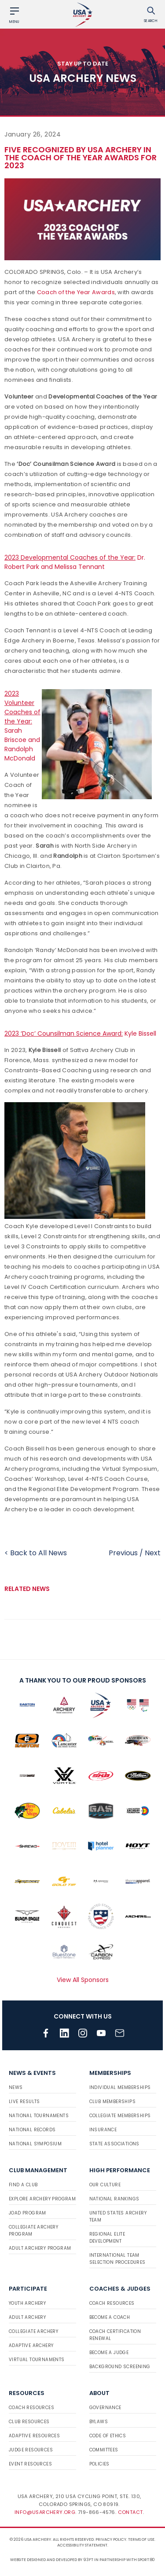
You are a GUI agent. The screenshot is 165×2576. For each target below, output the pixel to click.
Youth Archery (27, 2303)
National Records (32, 2129)
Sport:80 (146, 2559)
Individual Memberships (120, 2087)
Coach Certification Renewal (115, 2335)
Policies (99, 2464)
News (16, 2087)
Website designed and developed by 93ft (51, 2559)
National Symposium (35, 2144)
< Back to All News (35, 1553)
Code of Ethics (107, 2435)
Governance (105, 2407)
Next (153, 1553)
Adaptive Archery (31, 2345)
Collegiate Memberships (120, 2115)
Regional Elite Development (107, 2237)
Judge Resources (31, 2450)
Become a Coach (109, 2317)
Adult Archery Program (40, 2248)
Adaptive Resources (34, 2435)
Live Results (24, 2101)
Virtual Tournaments (37, 2359)
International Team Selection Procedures (117, 2259)
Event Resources (30, 2464)
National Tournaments (39, 2115)
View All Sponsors (83, 1979)
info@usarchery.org (45, 2512)
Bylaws (98, 2421)
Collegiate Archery (33, 2331)
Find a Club (23, 2184)
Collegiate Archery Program (33, 2230)
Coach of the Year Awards (76, 292)
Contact (130, 2512)
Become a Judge (109, 2352)
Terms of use (141, 2539)
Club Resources (29, 2421)
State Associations (114, 2144)
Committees (103, 2450)
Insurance (103, 2129)
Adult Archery (27, 2317)
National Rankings (114, 2199)
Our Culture (105, 2184)
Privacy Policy (110, 2539)
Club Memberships (112, 2101)
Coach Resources (112, 2303)
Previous (123, 1553)
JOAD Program (27, 2213)
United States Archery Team (118, 2216)
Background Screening (119, 2366)
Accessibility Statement (82, 2545)
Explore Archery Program (42, 2199)
